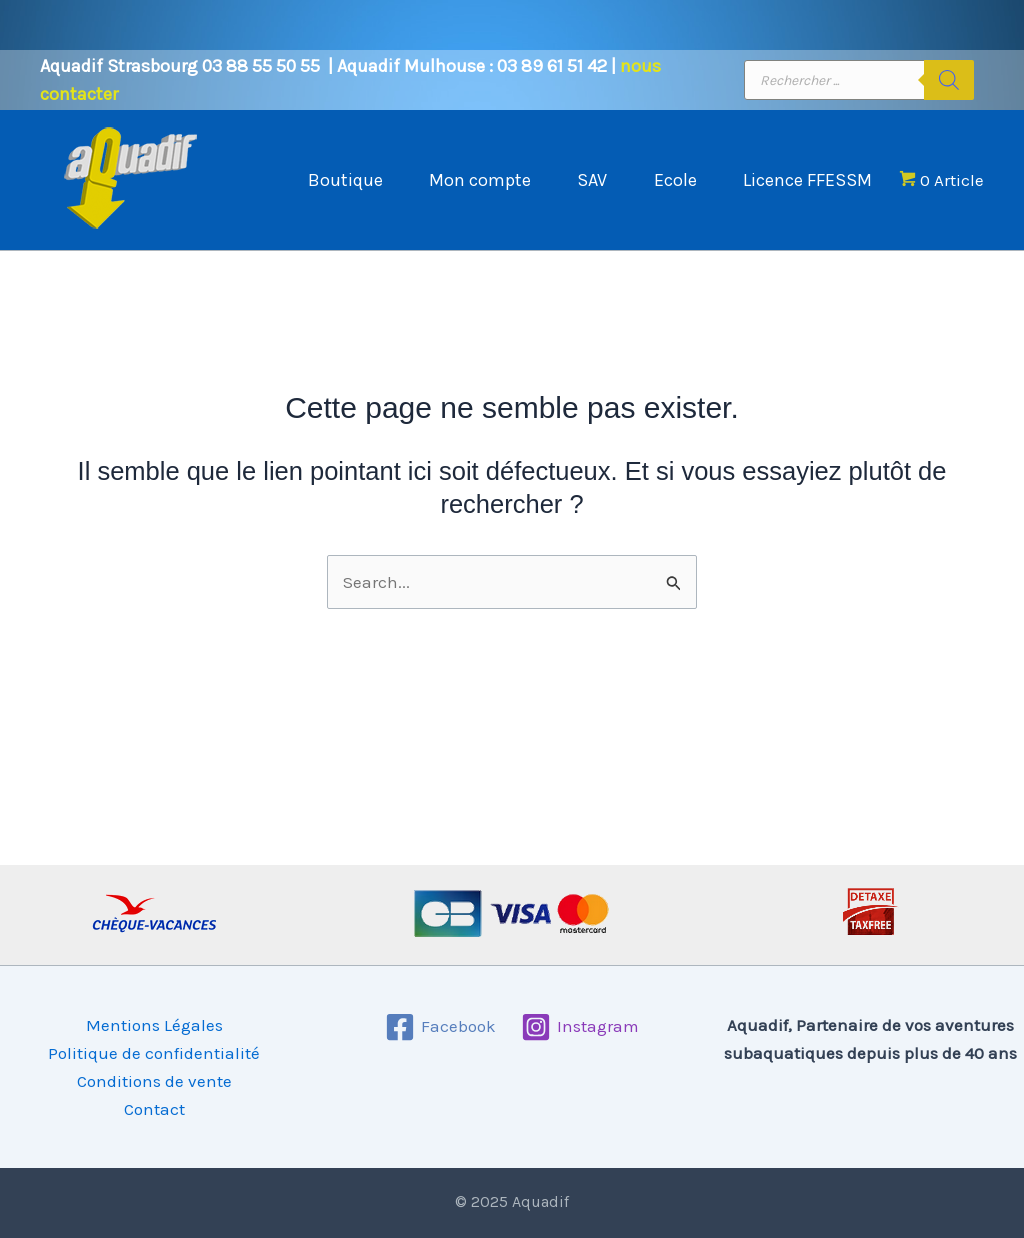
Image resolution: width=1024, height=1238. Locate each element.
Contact (154, 1109)
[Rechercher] (949, 80)
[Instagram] (581, 1027)
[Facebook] (440, 1027)
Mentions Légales (154, 1025)
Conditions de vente (154, 1081)
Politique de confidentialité (154, 1053)
